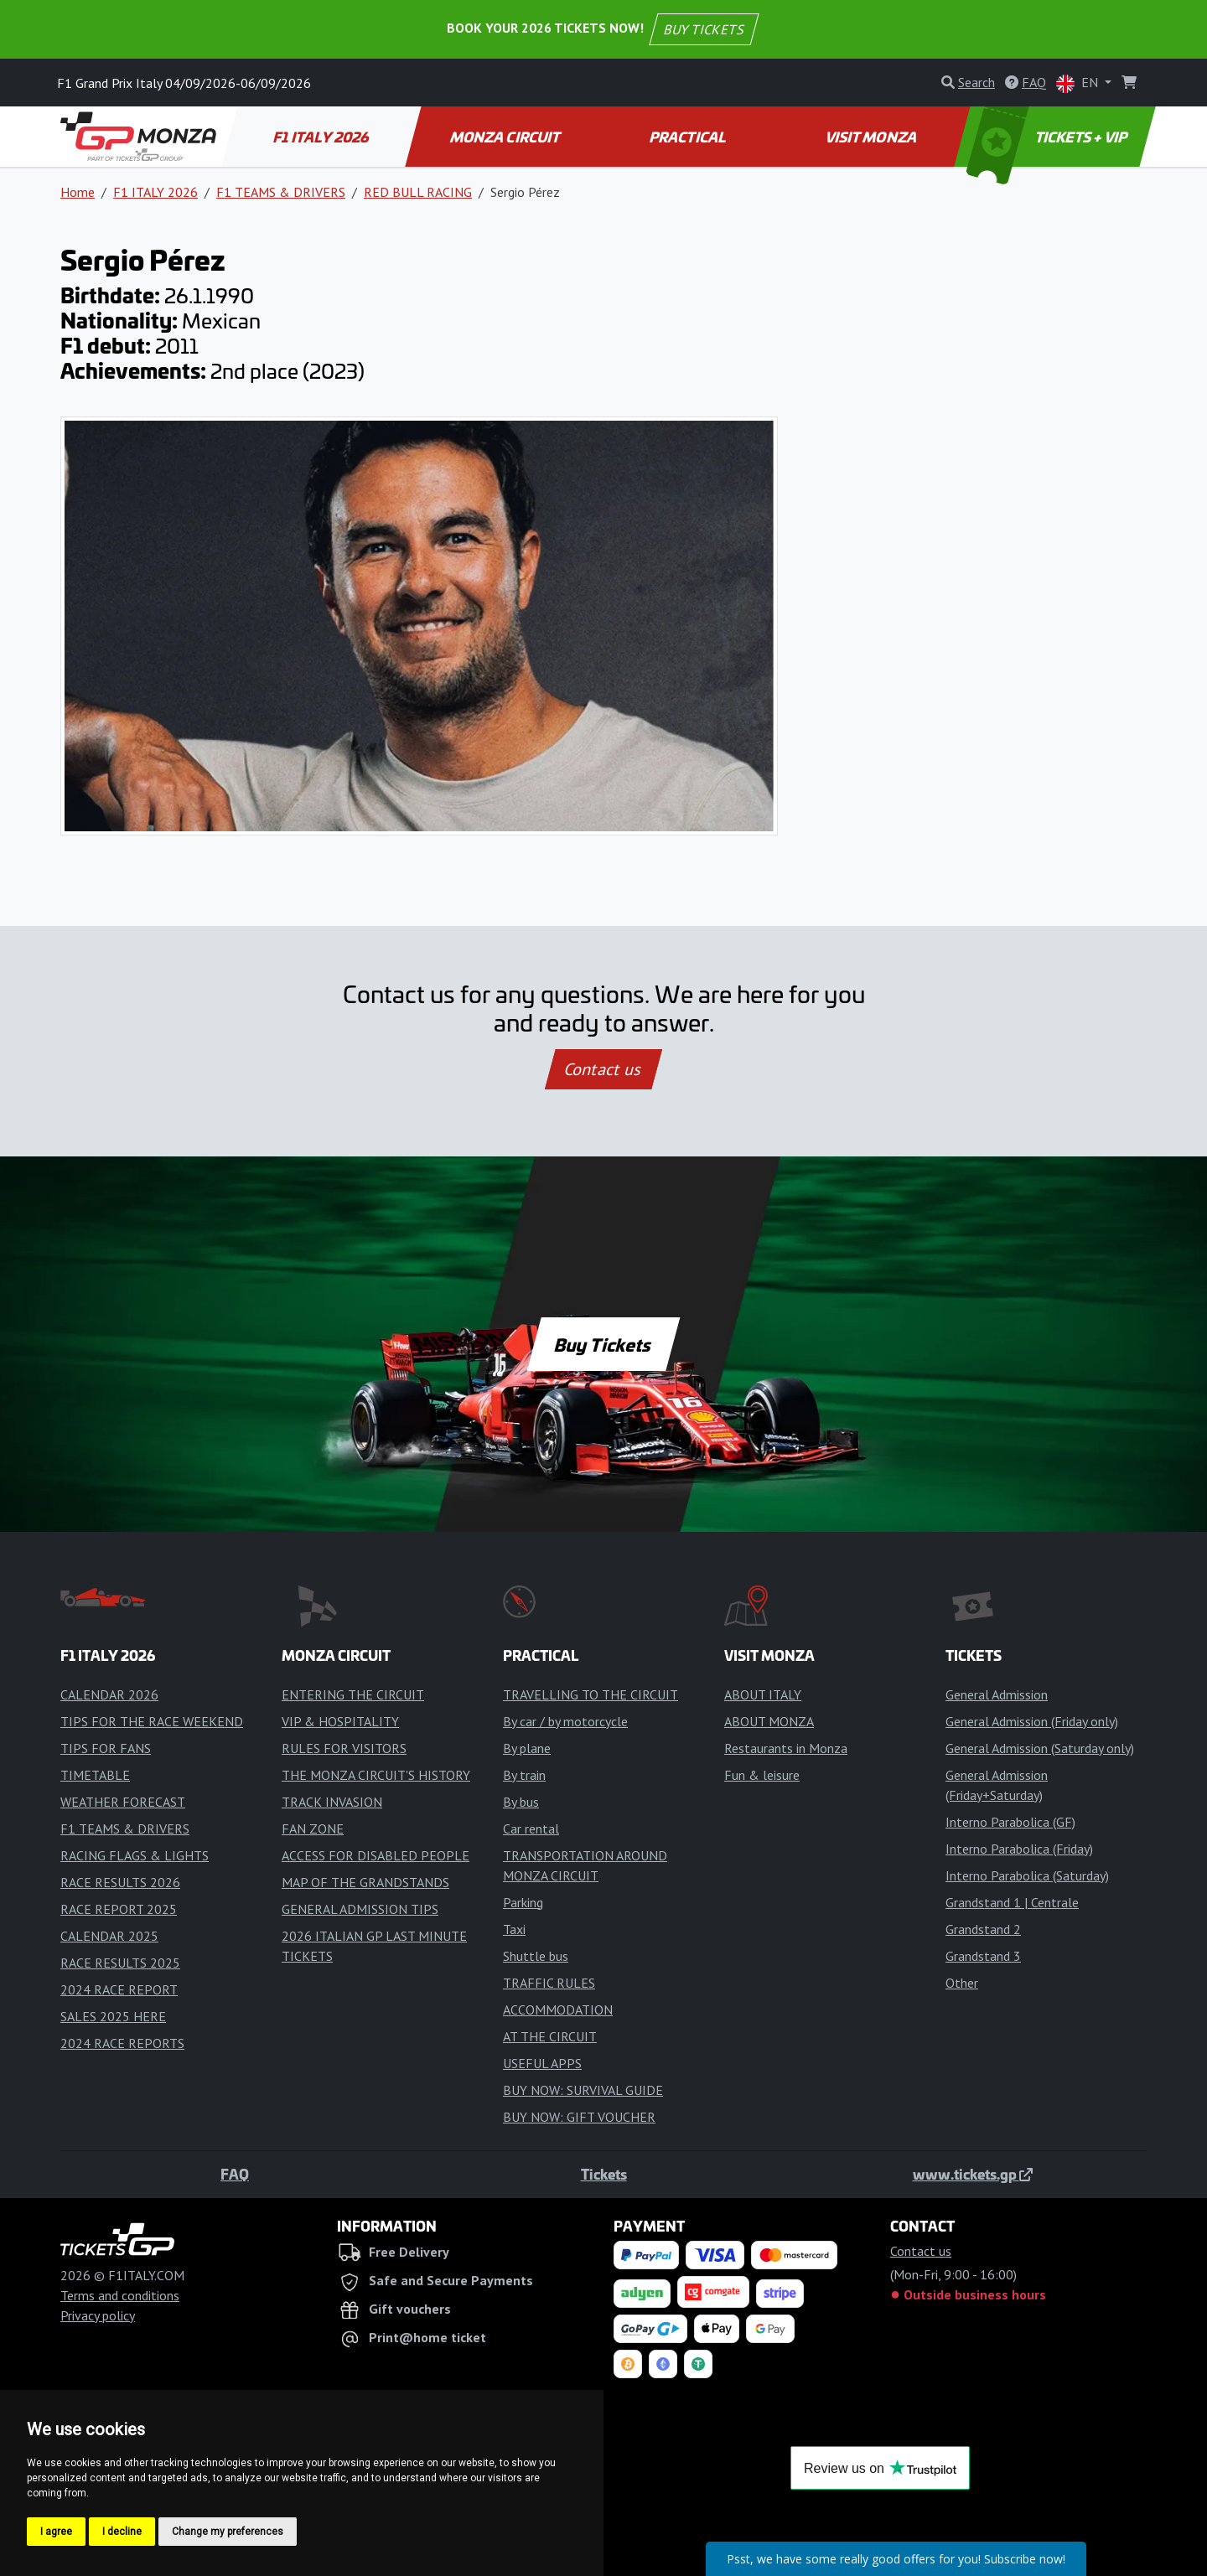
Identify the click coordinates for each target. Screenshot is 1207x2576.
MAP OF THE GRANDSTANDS (365, 1882)
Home (77, 192)
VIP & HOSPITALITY (340, 1721)
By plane (527, 1748)
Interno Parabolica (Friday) (1019, 1848)
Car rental (531, 1828)
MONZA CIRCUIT (505, 137)
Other (961, 1982)
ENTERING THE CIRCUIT (353, 1694)
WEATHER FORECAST (122, 1801)
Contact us (603, 1069)
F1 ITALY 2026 (322, 137)
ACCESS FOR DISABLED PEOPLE (375, 1855)
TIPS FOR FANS (105, 1748)
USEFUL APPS (542, 2063)
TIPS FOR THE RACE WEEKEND (151, 1721)
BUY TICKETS (703, 29)
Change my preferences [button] (227, 2531)
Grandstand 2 (983, 1929)
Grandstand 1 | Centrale (1012, 1902)
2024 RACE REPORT (119, 1989)
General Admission (996, 1694)
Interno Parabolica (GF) (1010, 1821)
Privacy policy (97, 2315)
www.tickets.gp (973, 2174)
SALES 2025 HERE (113, 2016)
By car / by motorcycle (565, 1721)
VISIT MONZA (871, 137)
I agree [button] (56, 2531)
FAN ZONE (313, 1828)
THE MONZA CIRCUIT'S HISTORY (376, 1774)
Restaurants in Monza (785, 1748)
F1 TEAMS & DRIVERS (280, 192)
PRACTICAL (688, 137)
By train (524, 1774)
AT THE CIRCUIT (550, 2036)
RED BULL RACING (418, 192)
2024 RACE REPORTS (122, 2043)
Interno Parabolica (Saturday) (1027, 1875)
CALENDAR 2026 (109, 1694)
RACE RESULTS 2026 (120, 1882)
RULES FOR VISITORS (344, 1748)
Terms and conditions (119, 2295)
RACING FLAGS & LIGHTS (134, 1855)
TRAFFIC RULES (549, 1982)
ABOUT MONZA (769, 1721)
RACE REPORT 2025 (118, 1909)
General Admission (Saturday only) (1039, 1748)
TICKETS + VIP (1048, 136)
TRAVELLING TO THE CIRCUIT (590, 1694)
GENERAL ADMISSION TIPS (360, 1909)
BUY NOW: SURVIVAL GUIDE (583, 2090)
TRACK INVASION (332, 1801)
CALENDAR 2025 (109, 1935)
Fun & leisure (762, 1774)
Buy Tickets (603, 1344)
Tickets (604, 2174)
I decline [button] (122, 2531)
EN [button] (1078, 83)
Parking (523, 1902)
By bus (521, 1801)
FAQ (234, 2174)
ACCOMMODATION (558, 2009)
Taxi (514, 1929)
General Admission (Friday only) (1031, 1721)
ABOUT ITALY (762, 1694)
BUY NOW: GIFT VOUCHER (579, 2116)
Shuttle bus (535, 1956)
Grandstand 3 (983, 1956)
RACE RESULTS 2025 (120, 1962)
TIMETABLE (95, 1774)
